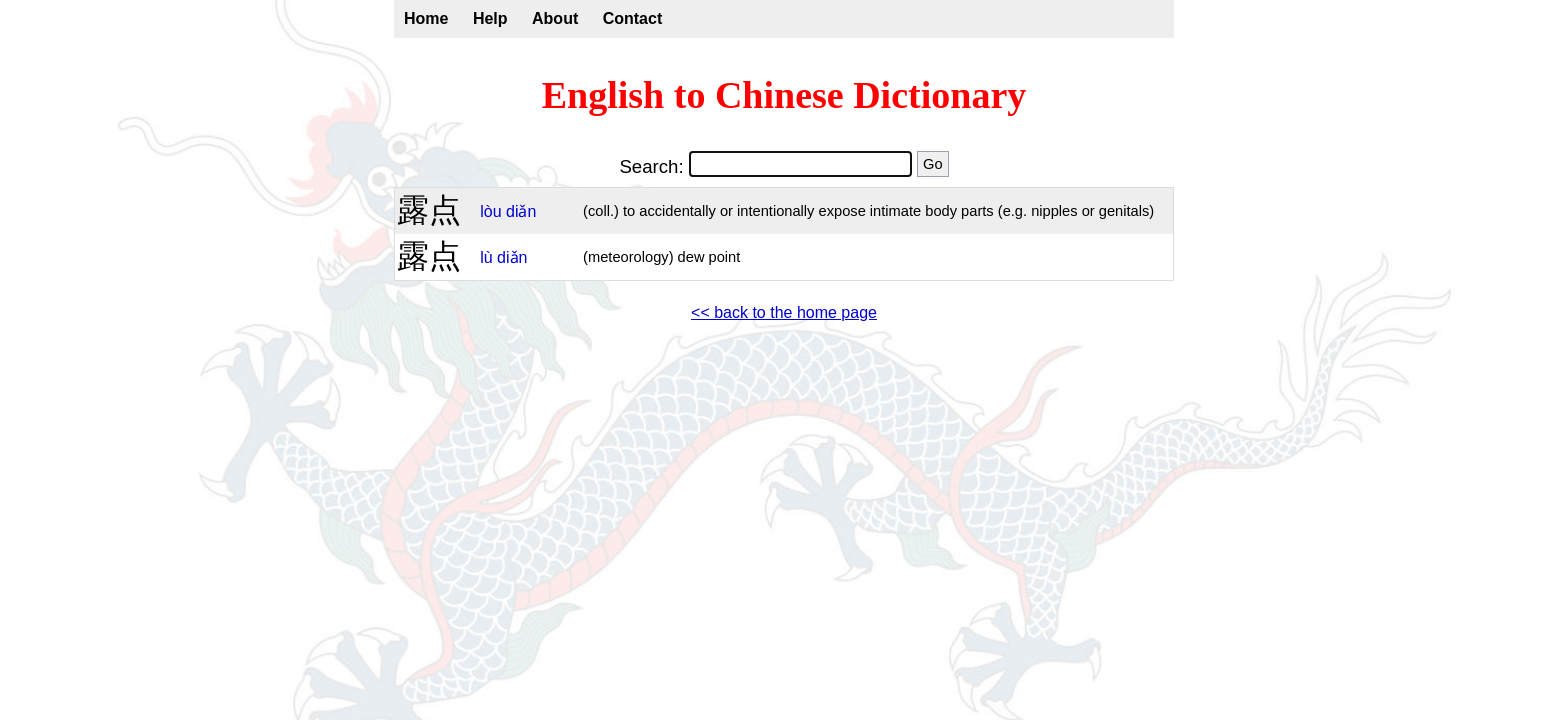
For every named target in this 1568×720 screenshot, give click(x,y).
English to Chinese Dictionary (784, 95)
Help (490, 18)
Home (426, 18)
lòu (490, 211)
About (555, 18)
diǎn (521, 211)
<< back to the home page (784, 312)
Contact (633, 18)
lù (486, 257)
